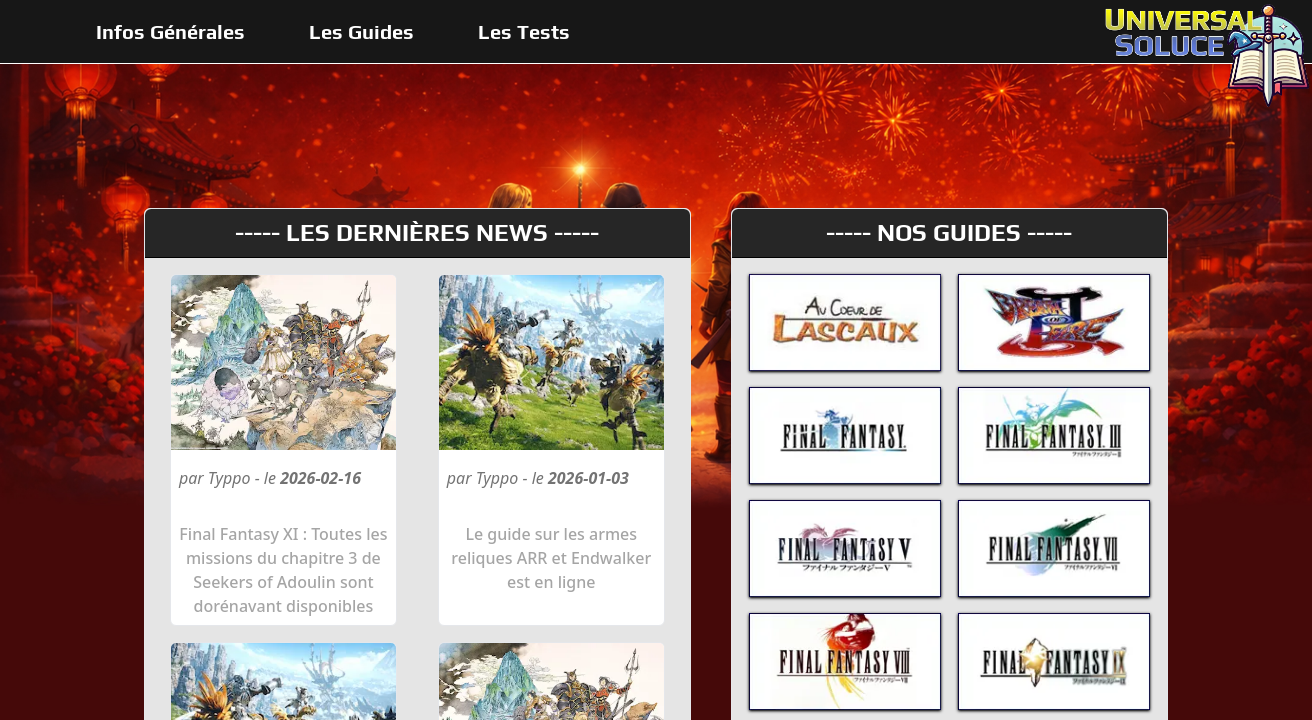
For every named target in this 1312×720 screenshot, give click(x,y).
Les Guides (361, 31)
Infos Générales (170, 31)
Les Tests (524, 31)
